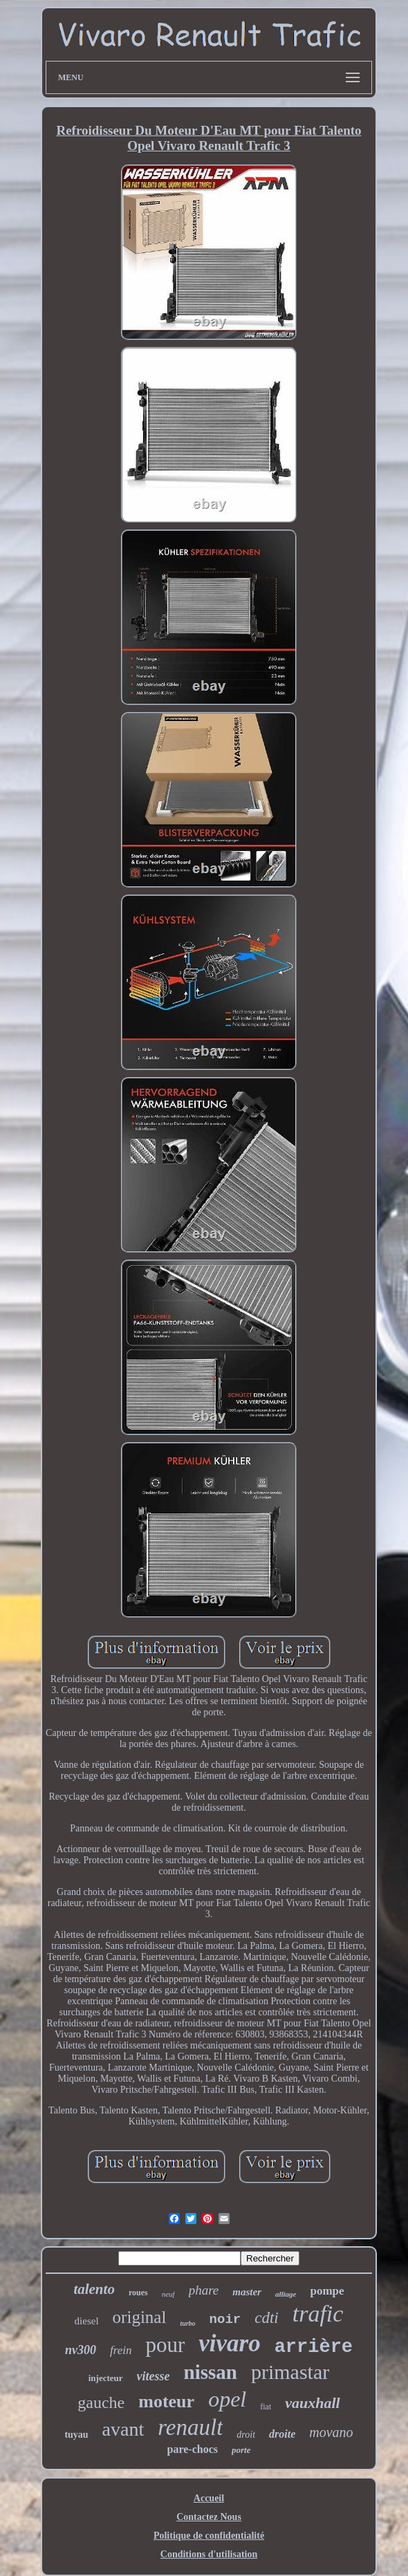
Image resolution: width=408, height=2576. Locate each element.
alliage (286, 2294)
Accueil (209, 2498)
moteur (166, 2401)
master (246, 2291)
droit (246, 2434)
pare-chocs (192, 2449)
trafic (318, 2313)
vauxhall (312, 2402)
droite (282, 2434)
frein (120, 2350)
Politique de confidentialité (209, 2535)
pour (165, 2345)
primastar (290, 2371)
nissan (210, 2372)
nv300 (80, 2350)
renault (190, 2427)
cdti (266, 2317)
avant (123, 2429)
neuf (168, 2294)
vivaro (229, 2343)
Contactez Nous (208, 2517)
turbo (187, 2323)
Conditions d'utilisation (208, 2554)
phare (204, 2290)
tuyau (76, 2434)
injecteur (106, 2378)
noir (225, 2319)
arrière (314, 2347)
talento (94, 2289)
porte (241, 2450)
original (140, 2317)
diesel (87, 2320)
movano (331, 2432)
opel (227, 2399)
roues (138, 2292)
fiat (265, 2406)
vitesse (153, 2376)
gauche (100, 2402)
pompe (327, 2290)
